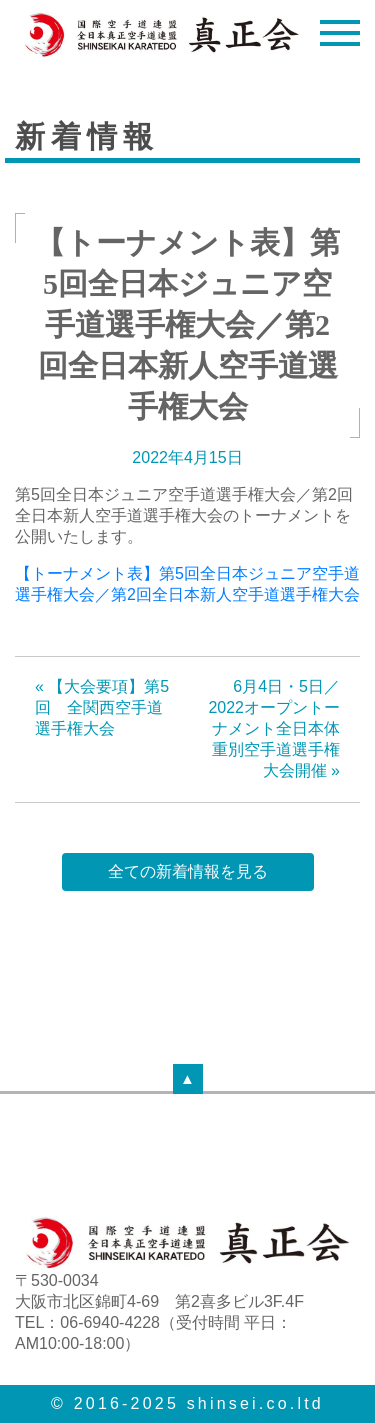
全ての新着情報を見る (188, 871)
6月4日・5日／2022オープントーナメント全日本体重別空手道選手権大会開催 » (274, 728)
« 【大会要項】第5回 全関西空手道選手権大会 (102, 707)
